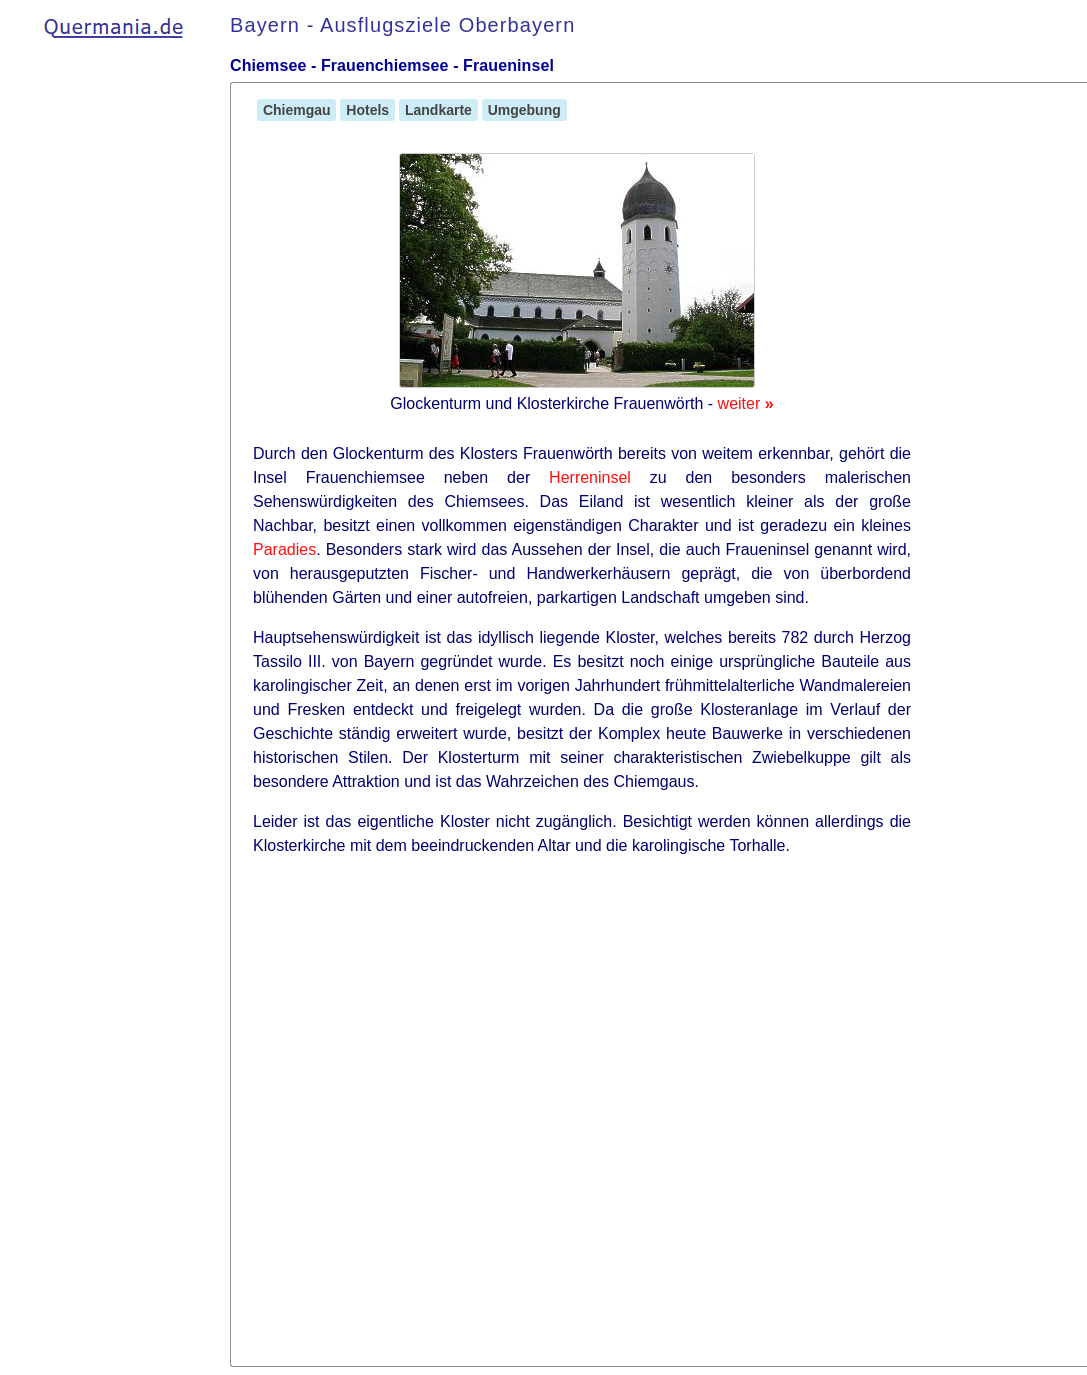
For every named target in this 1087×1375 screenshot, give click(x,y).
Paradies (284, 549)
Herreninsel (590, 477)
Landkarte (438, 110)
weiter (746, 403)
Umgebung (524, 110)
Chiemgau (296, 110)
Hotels (367, 110)
